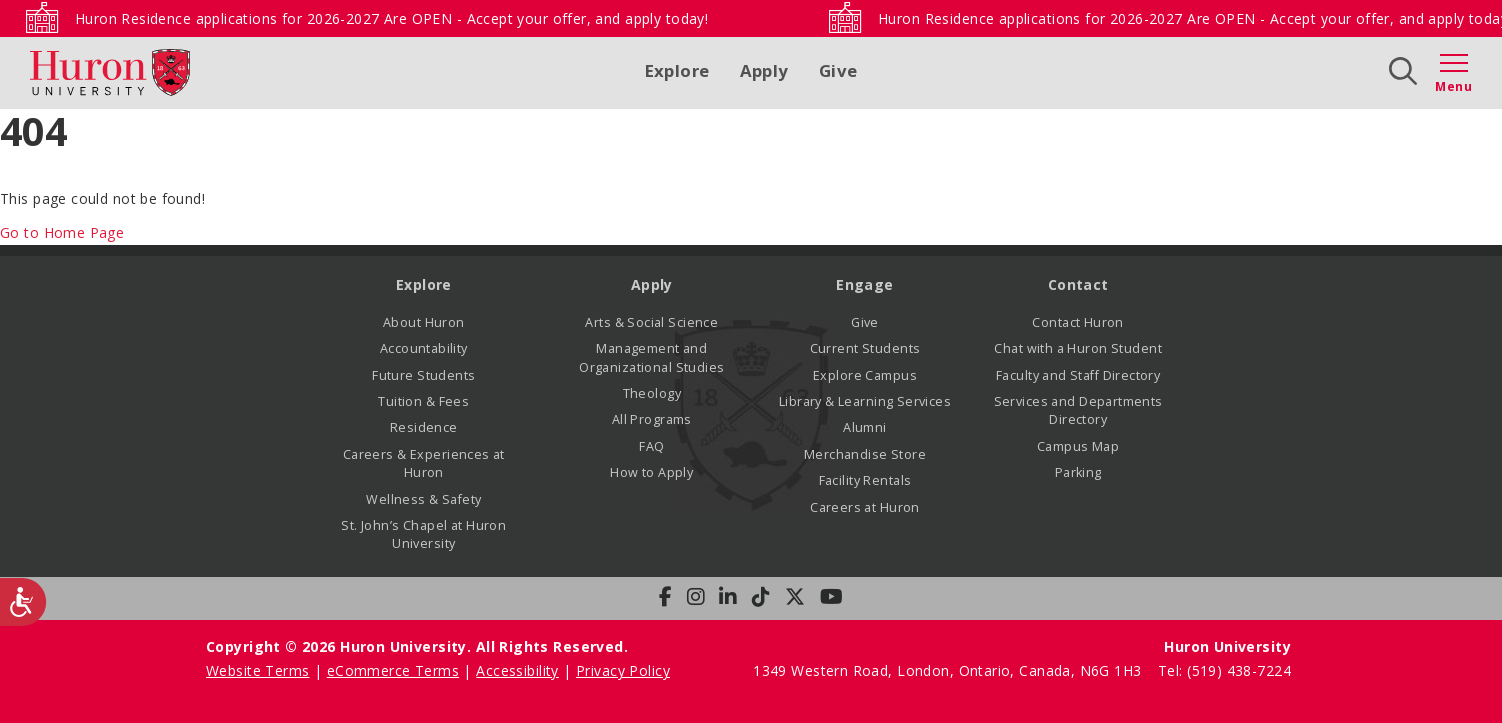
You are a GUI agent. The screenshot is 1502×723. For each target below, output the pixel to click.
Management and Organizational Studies (651, 357)
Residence (424, 427)
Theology (652, 393)
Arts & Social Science (651, 322)
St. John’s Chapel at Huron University (423, 534)
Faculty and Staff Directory (1078, 375)
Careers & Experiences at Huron (424, 463)
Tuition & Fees (423, 401)
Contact (1078, 284)
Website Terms (257, 670)
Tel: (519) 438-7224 (1224, 670)
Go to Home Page (62, 232)
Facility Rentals (865, 480)
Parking (1078, 472)
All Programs (652, 419)
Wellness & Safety (423, 499)
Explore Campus (865, 375)
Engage (865, 284)
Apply (764, 70)
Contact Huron (1077, 322)
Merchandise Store (865, 454)
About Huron (424, 322)
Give (838, 70)
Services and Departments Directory (1078, 410)
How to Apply (651, 472)
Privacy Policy (623, 670)
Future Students (423, 375)
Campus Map (1078, 446)
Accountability (424, 348)
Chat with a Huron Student (1078, 348)
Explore (677, 70)
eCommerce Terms (393, 670)
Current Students (865, 348)
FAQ (651, 446)
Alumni (865, 427)
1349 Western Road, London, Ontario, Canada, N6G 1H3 (949, 670)
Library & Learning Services (865, 401)
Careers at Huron (865, 507)
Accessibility (517, 670)
